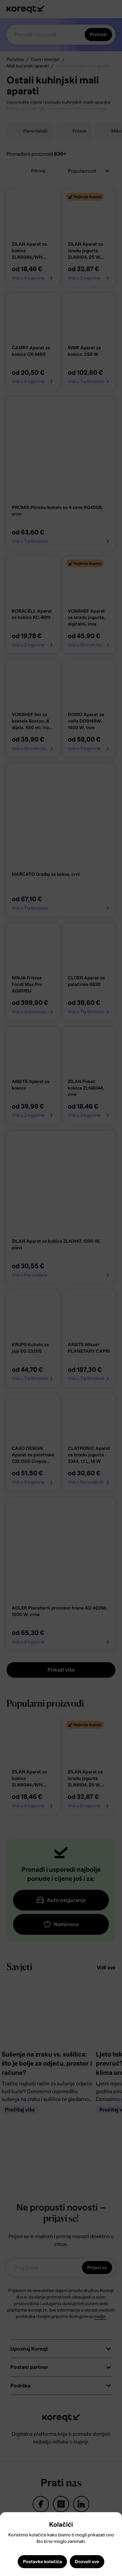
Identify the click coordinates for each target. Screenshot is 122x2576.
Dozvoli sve (87, 2561)
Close (8, 2522)
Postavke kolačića (42, 2561)
